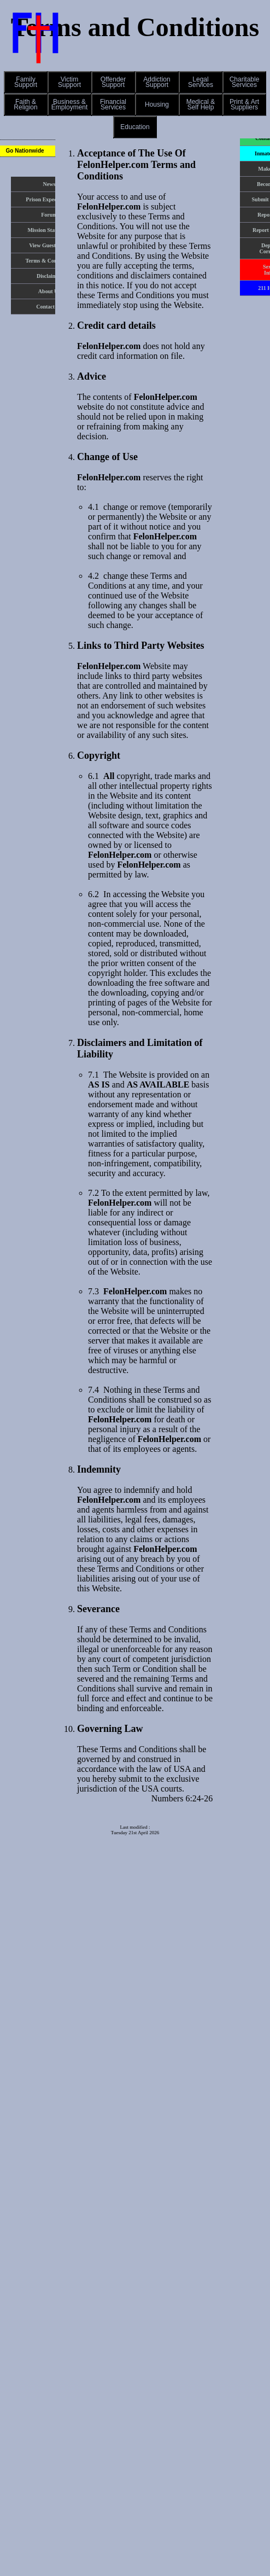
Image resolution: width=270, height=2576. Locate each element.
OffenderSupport (113, 82)
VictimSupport (69, 82)
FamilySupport (25, 82)
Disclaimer (49, 276)
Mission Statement (49, 230)
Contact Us (49, 307)
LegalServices (200, 82)
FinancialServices (113, 104)
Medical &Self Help (200, 104)
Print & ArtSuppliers (244, 104)
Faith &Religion (25, 104)
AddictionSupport (156, 82)
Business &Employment (69, 104)
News (49, 184)
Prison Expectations (49, 199)
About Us (49, 291)
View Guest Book (49, 245)
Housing (157, 104)
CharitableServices (245, 82)
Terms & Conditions (49, 261)
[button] (26, 82)
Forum (49, 215)
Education (134, 127)
